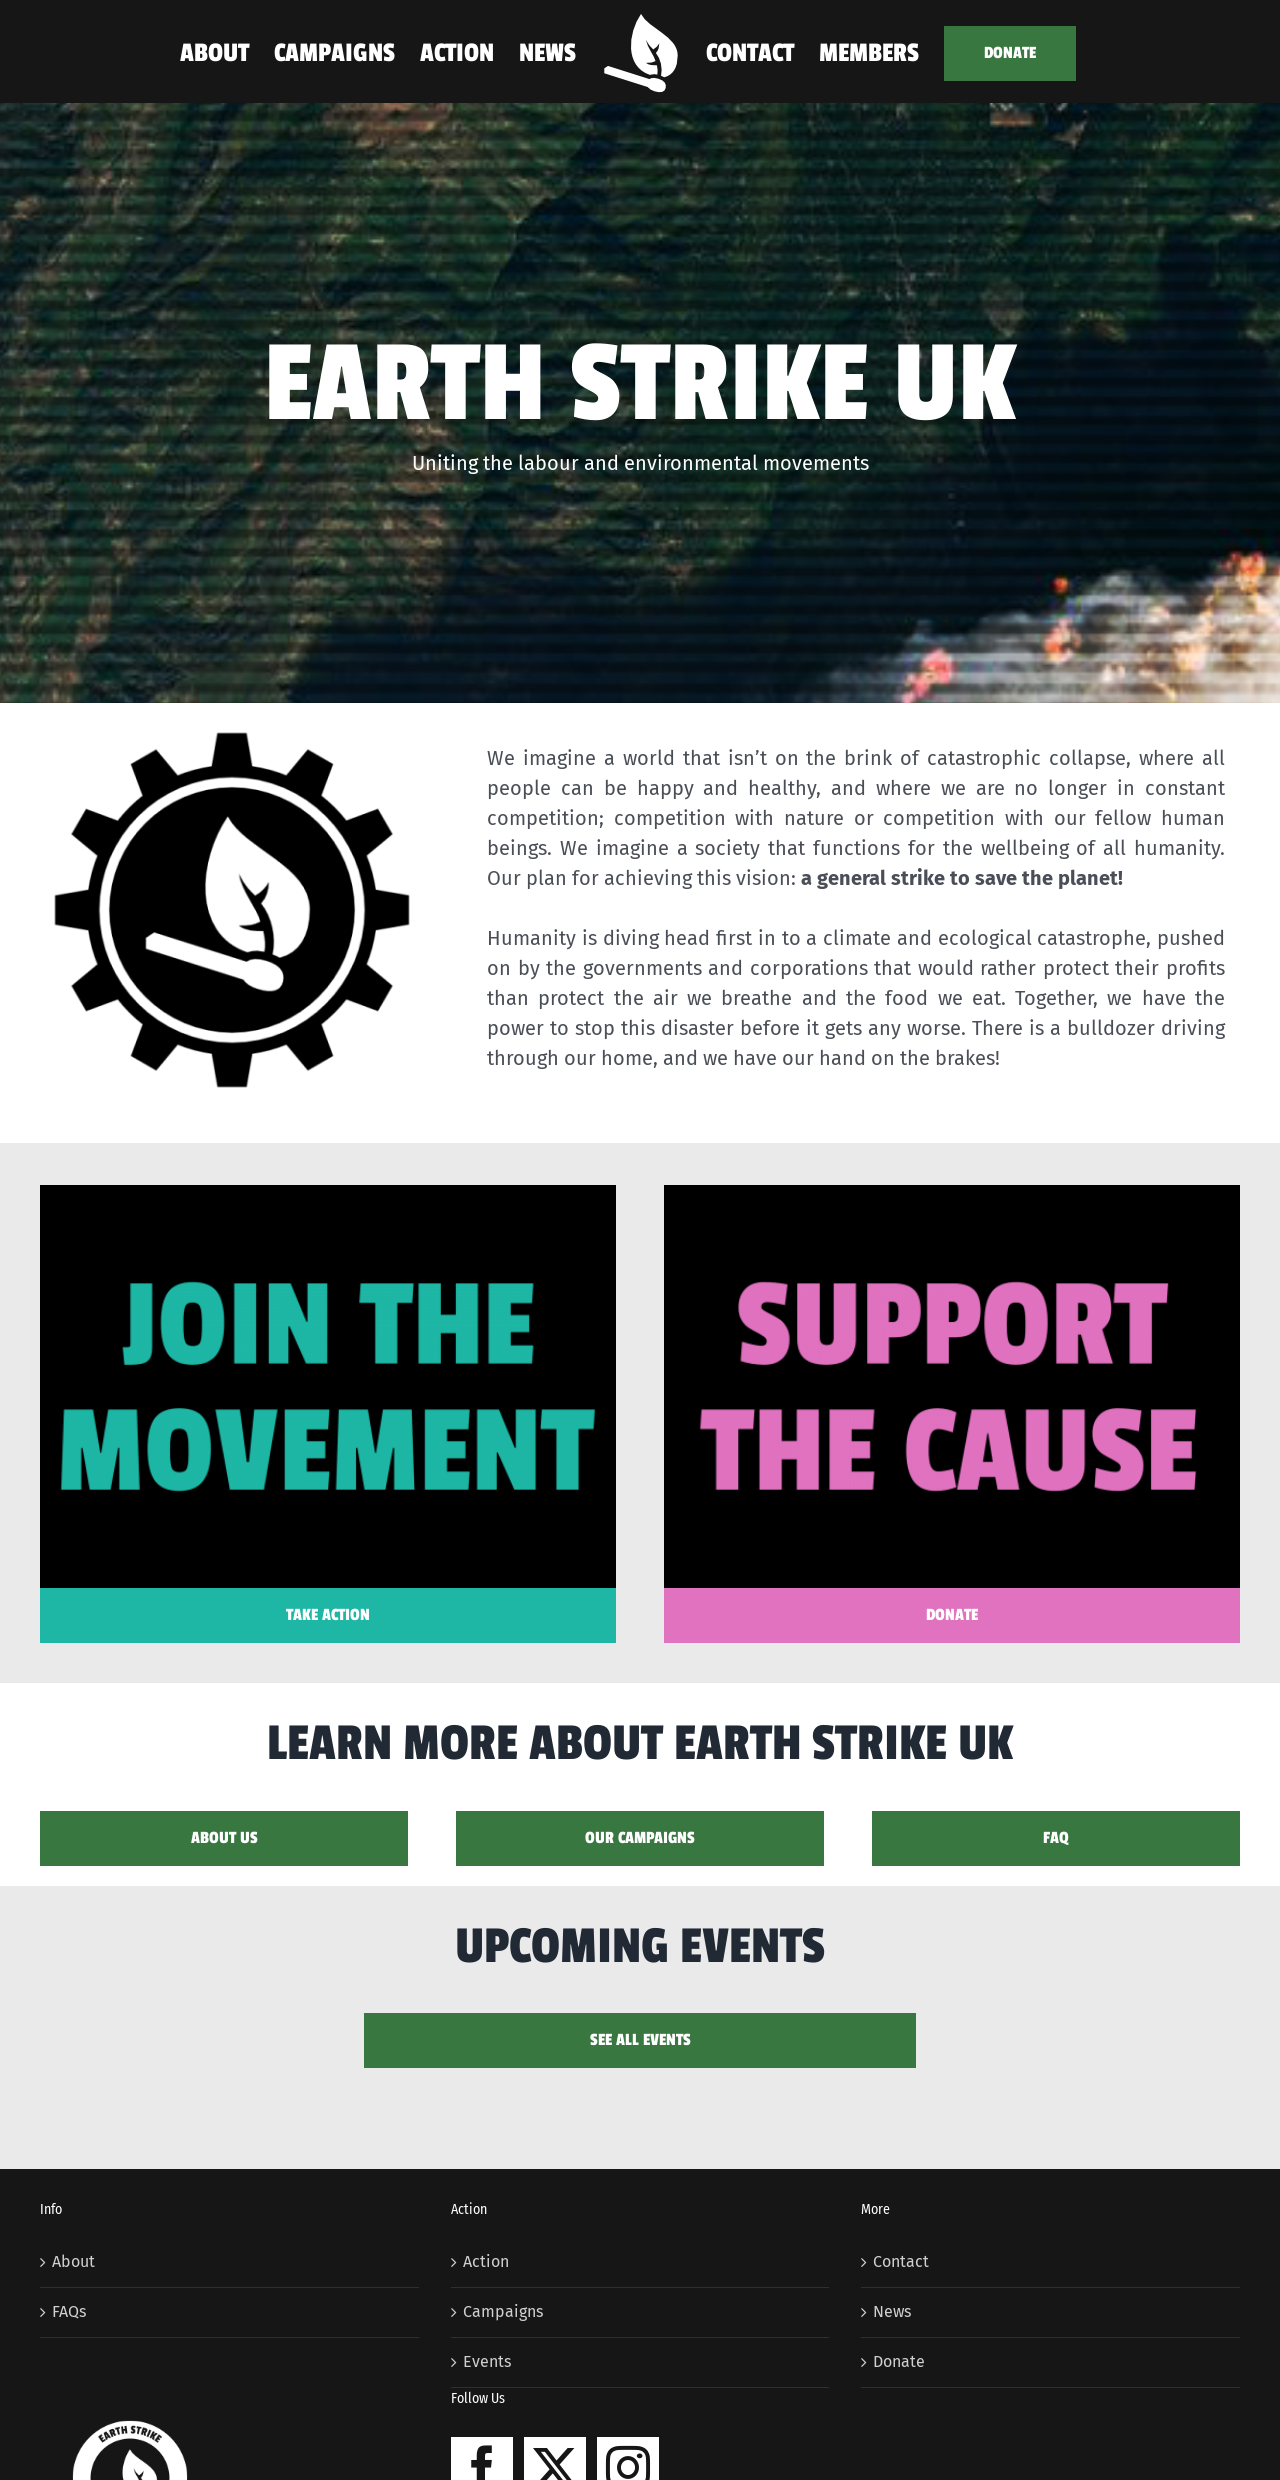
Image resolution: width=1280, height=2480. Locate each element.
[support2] (952, 1192)
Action (486, 2261)
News (892, 2311)
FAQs (69, 2311)
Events (487, 2361)
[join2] (328, 1192)
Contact (901, 2261)
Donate (899, 2361)
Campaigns (503, 2311)
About (73, 2261)
